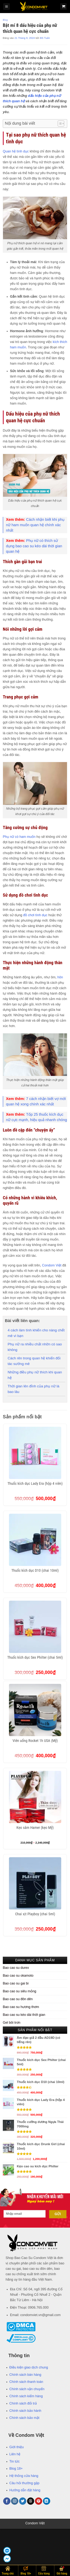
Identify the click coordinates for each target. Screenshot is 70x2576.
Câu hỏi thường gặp (24, 2483)
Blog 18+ (16, 2468)
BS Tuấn (45, 38)
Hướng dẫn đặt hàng (24, 2490)
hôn (60, 977)
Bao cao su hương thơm (21, 2007)
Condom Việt (51, 1265)
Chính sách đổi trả (23, 2403)
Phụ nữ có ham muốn (19, 837)
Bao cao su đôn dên (18, 1999)
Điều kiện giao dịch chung (28, 2367)
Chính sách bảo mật (24, 2418)
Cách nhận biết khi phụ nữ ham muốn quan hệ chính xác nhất (35, 524)
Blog (5, 19)
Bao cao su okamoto (18, 1975)
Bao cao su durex (16, 1968)
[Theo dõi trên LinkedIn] (46, 2501)
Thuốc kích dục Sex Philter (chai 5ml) (35, 1657)
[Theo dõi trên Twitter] (22, 2501)
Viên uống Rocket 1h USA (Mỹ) (35, 1740)
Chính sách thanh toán (26, 2382)
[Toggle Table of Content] (59, 123)
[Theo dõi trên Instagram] (14, 2501)
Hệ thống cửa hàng (23, 2476)
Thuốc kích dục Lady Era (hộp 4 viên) (35, 1483)
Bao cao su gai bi (16, 1983)
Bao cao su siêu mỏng (19, 1991)
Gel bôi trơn (11, 2022)
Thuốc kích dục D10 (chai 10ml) (35, 1570)
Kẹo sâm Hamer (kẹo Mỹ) (35, 1827)
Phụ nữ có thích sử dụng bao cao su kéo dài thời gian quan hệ (34, 546)
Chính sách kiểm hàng (26, 2396)
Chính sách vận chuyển (26, 2389)
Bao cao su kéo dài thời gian (24, 2015)
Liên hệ (14, 2454)
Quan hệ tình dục (16, 151)
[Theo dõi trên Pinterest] (38, 2501)
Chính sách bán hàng (25, 2375)
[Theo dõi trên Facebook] (6, 2501)
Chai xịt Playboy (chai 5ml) (35, 1914)
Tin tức (14, 2461)
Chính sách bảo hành (25, 2411)
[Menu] (6, 6)
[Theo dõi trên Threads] (30, 2501)
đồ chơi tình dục (35, 915)
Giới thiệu (16, 2447)
